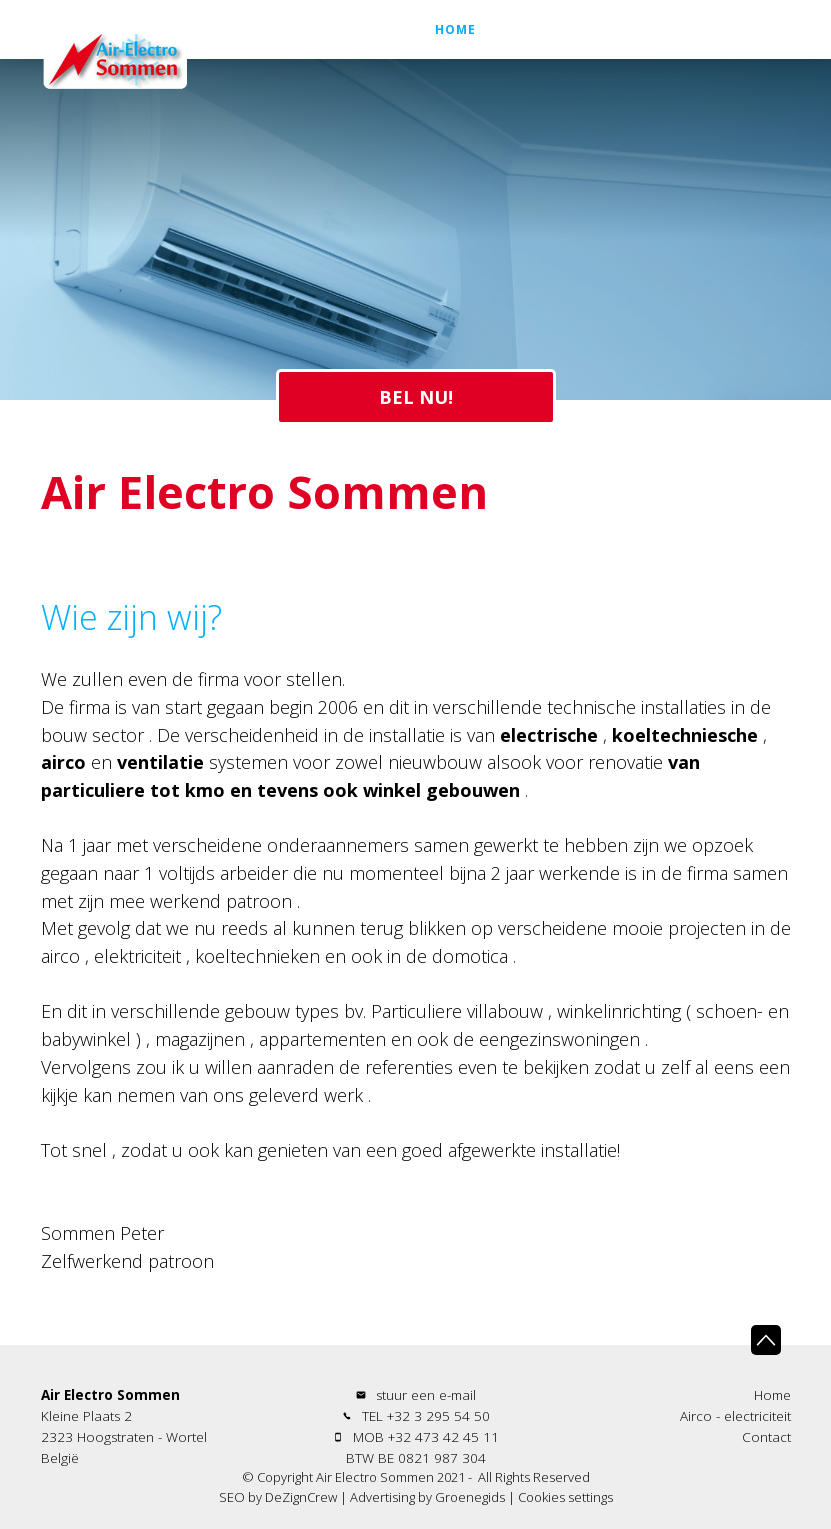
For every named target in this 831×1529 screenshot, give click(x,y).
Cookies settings (565, 1497)
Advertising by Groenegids (427, 1497)
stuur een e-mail (426, 1395)
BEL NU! (416, 397)
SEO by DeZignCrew (278, 1497)
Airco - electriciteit (590, 59)
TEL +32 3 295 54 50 (426, 1416)
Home (455, 59)
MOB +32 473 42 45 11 (426, 1437)
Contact (737, 59)
